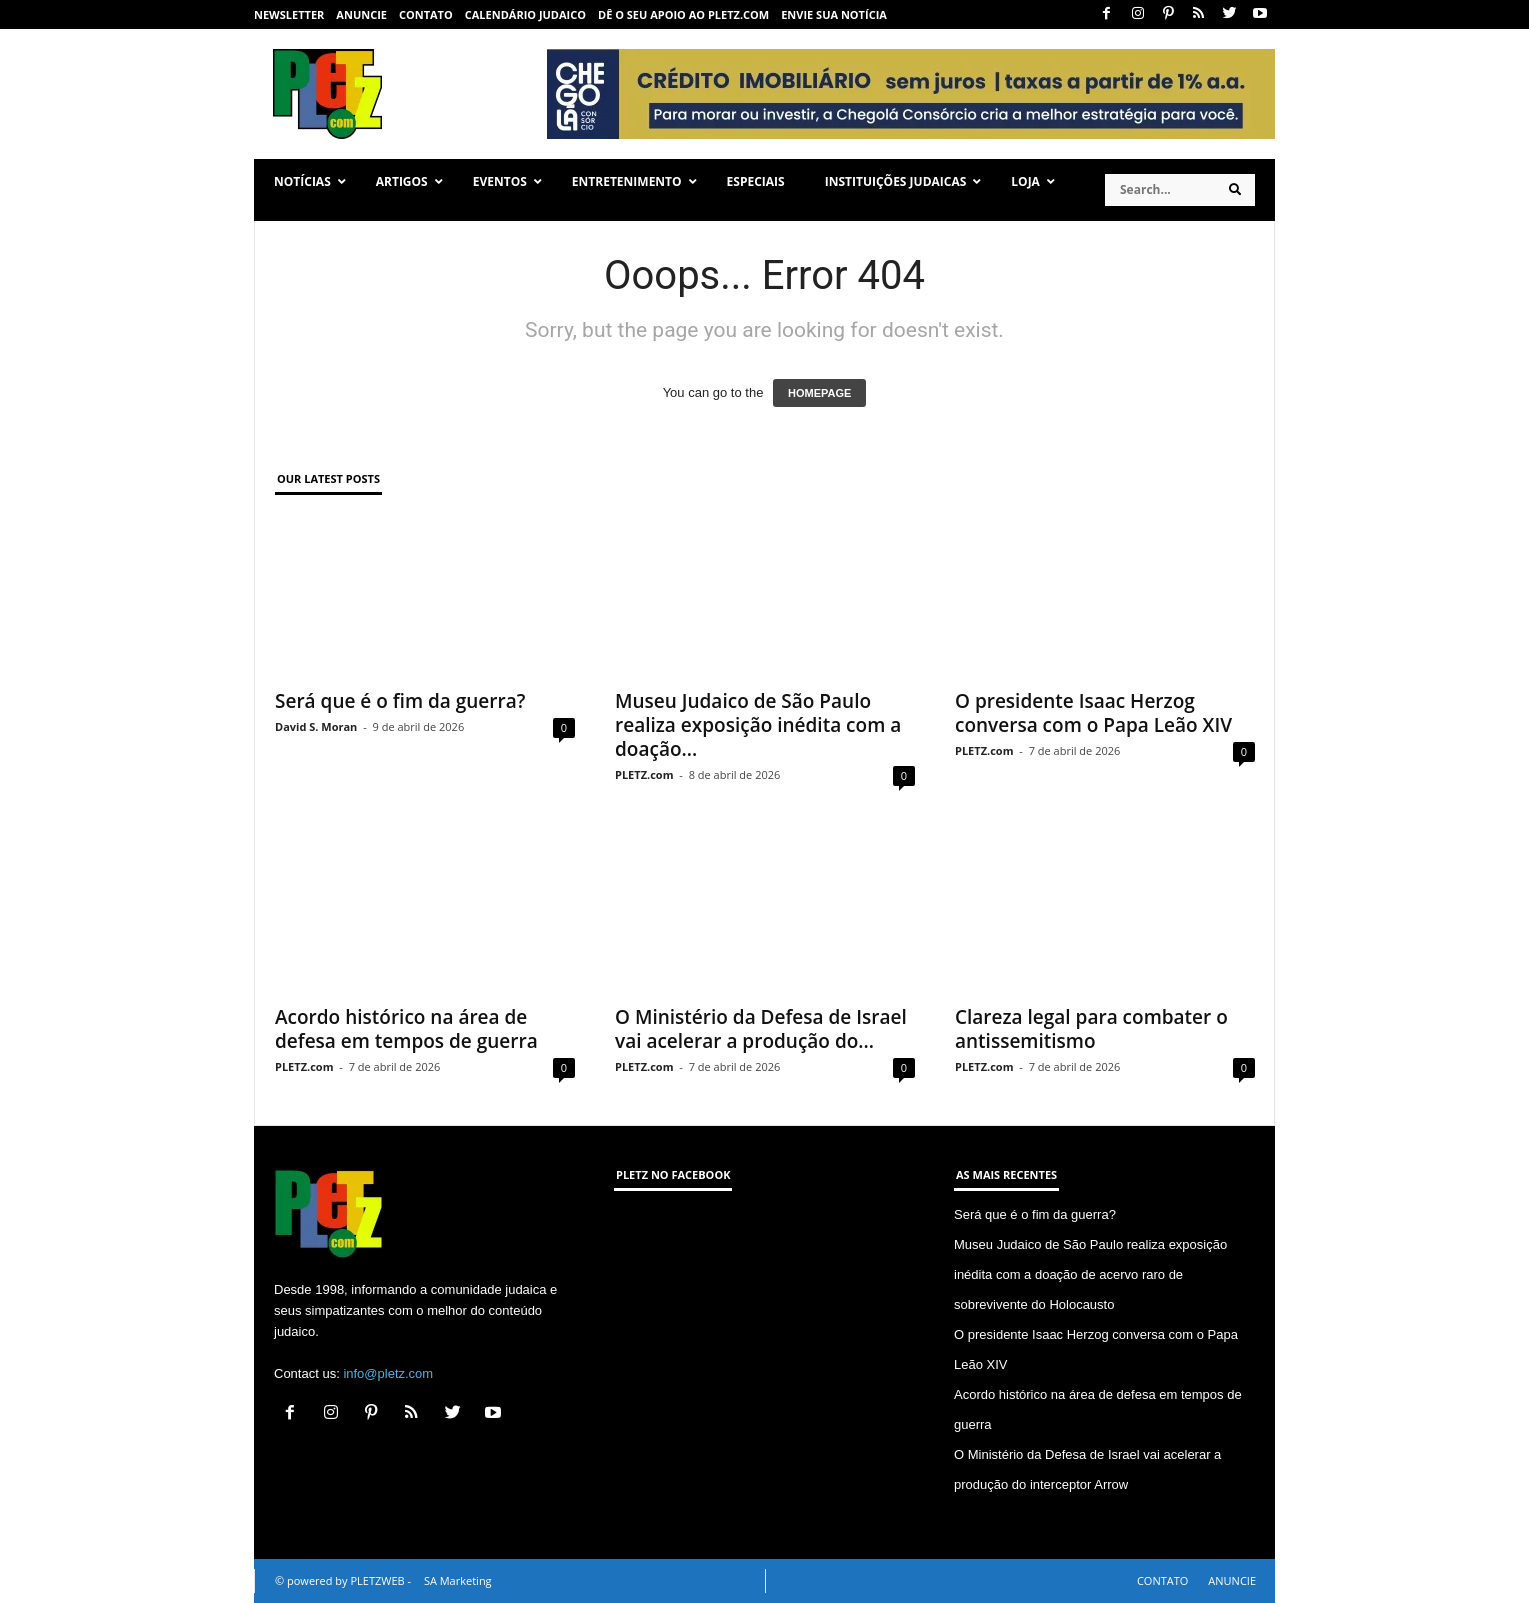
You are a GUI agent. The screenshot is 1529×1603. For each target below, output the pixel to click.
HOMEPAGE (819, 393)
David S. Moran (316, 726)
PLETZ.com (644, 774)
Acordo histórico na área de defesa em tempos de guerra (406, 1029)
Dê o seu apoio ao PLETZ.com (683, 14)
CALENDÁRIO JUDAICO (525, 14)
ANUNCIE (361, 14)
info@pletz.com (388, 1373)
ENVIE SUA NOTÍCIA (834, 14)
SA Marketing (458, 1580)
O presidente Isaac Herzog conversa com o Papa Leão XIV (1093, 713)
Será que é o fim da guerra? (400, 701)
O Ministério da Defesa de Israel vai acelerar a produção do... (761, 1029)
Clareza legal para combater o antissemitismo (1091, 1029)
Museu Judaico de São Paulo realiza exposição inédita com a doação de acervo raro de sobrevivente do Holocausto (1090, 1274)
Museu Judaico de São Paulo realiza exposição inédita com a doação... (758, 725)
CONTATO (426, 14)
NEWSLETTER (289, 14)
